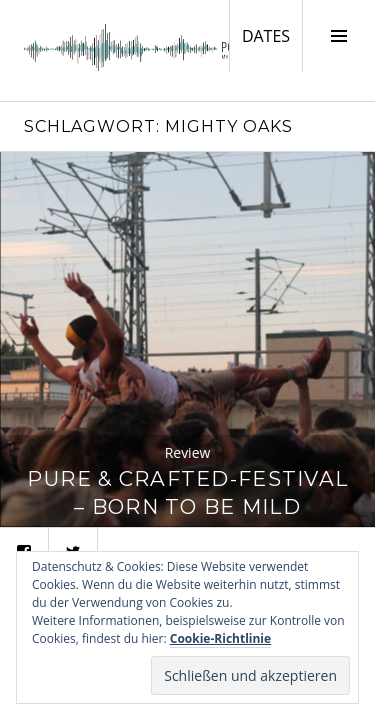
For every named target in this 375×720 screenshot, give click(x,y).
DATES (272, 35)
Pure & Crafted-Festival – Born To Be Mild (187, 492)
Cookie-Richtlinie (220, 638)
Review (188, 452)
